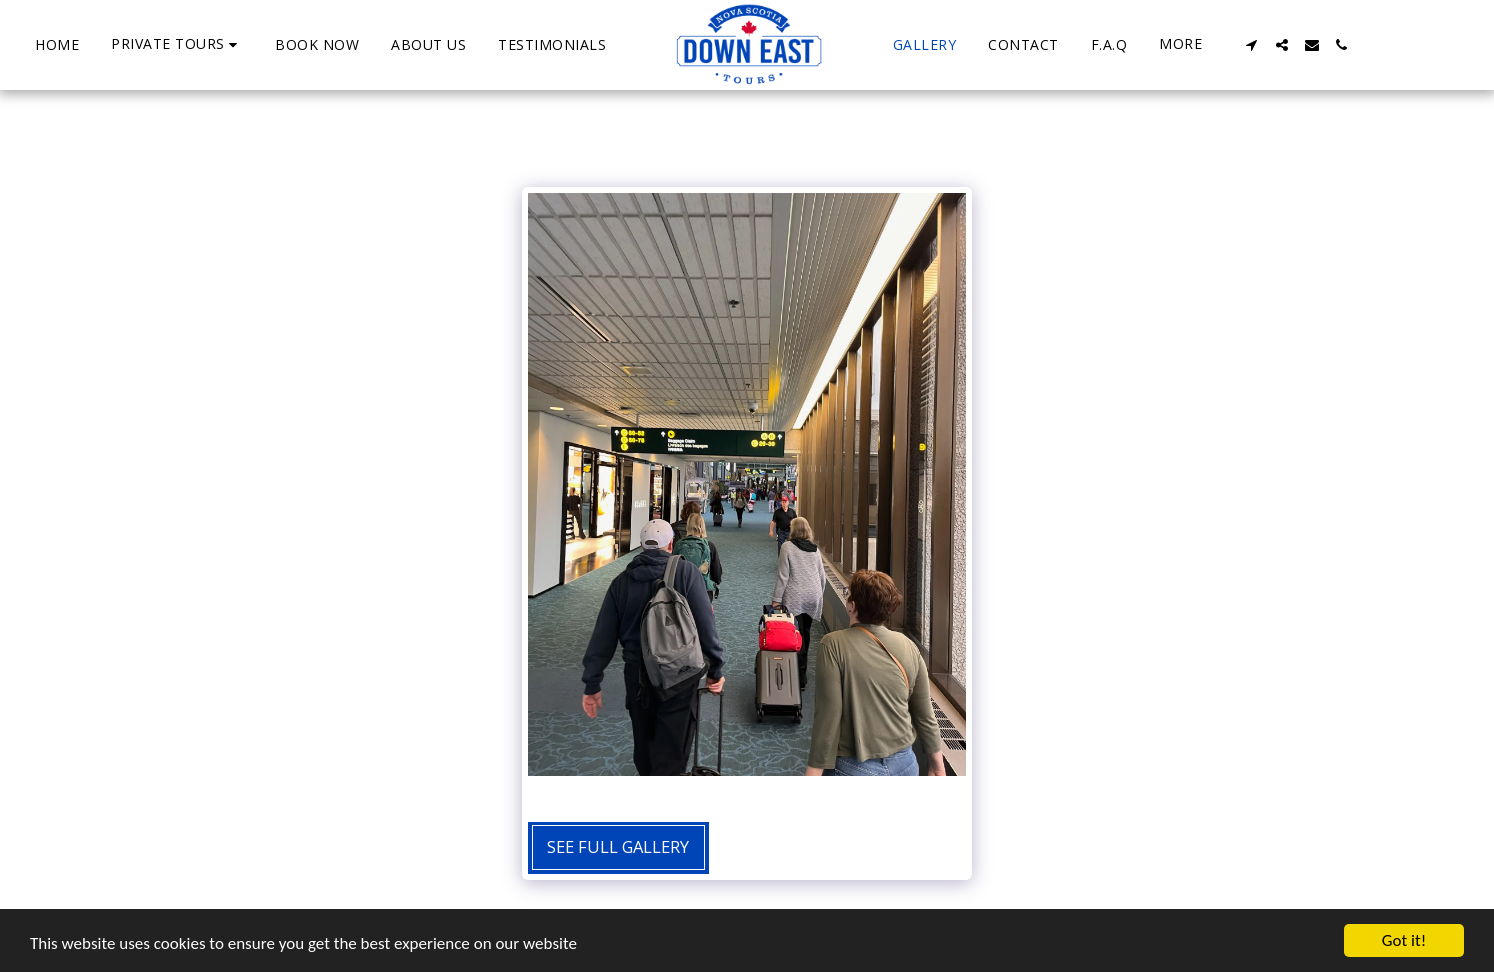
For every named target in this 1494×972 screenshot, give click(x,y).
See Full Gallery (618, 846)
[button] (177, 44)
